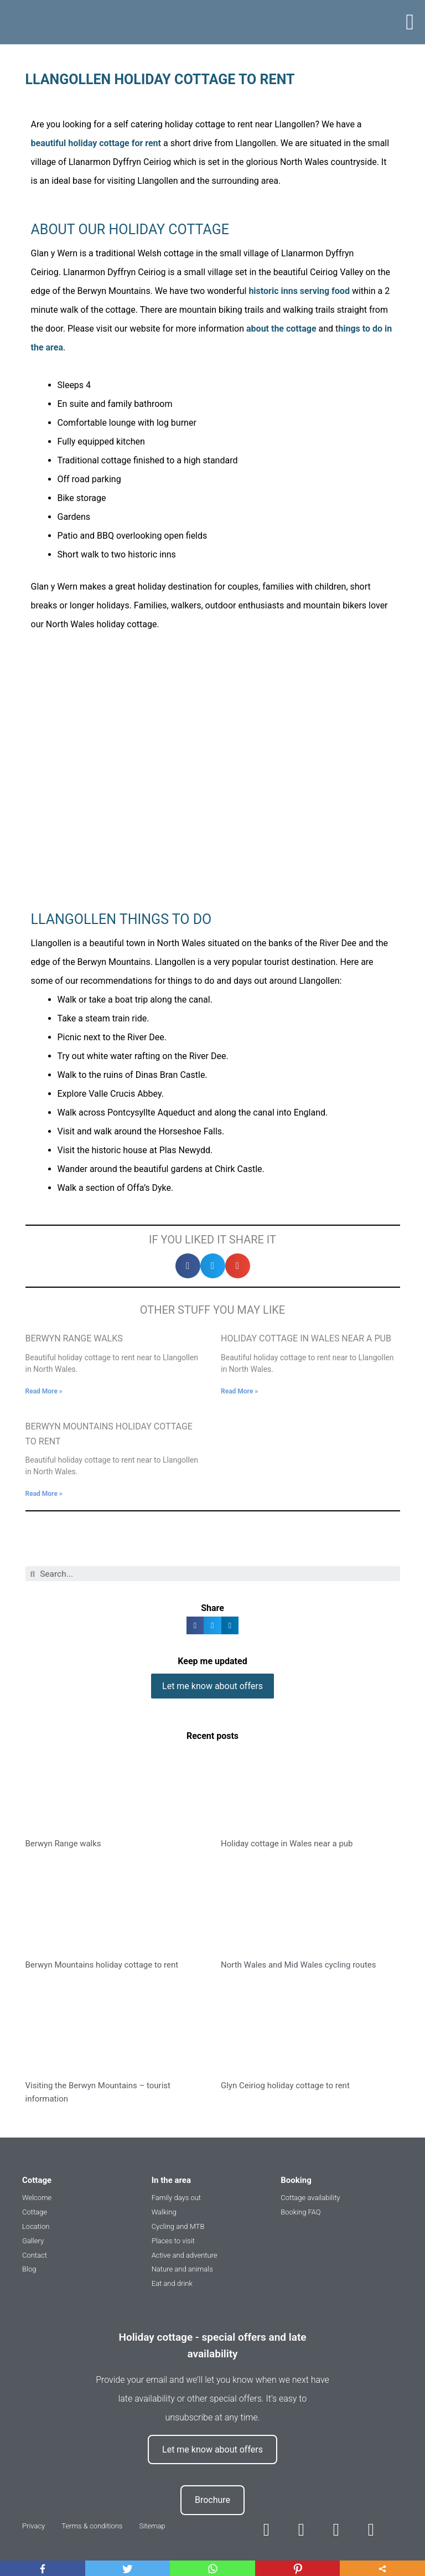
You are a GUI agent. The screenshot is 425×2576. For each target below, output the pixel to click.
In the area (171, 2178)
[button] (409, 22)
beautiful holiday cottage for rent (96, 143)
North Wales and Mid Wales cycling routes (298, 1963)
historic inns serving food (299, 291)
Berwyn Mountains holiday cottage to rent (102, 1963)
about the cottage (281, 328)
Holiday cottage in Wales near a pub (306, 1338)
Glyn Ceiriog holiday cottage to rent (285, 2083)
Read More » (44, 1391)
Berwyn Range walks (74, 1338)
